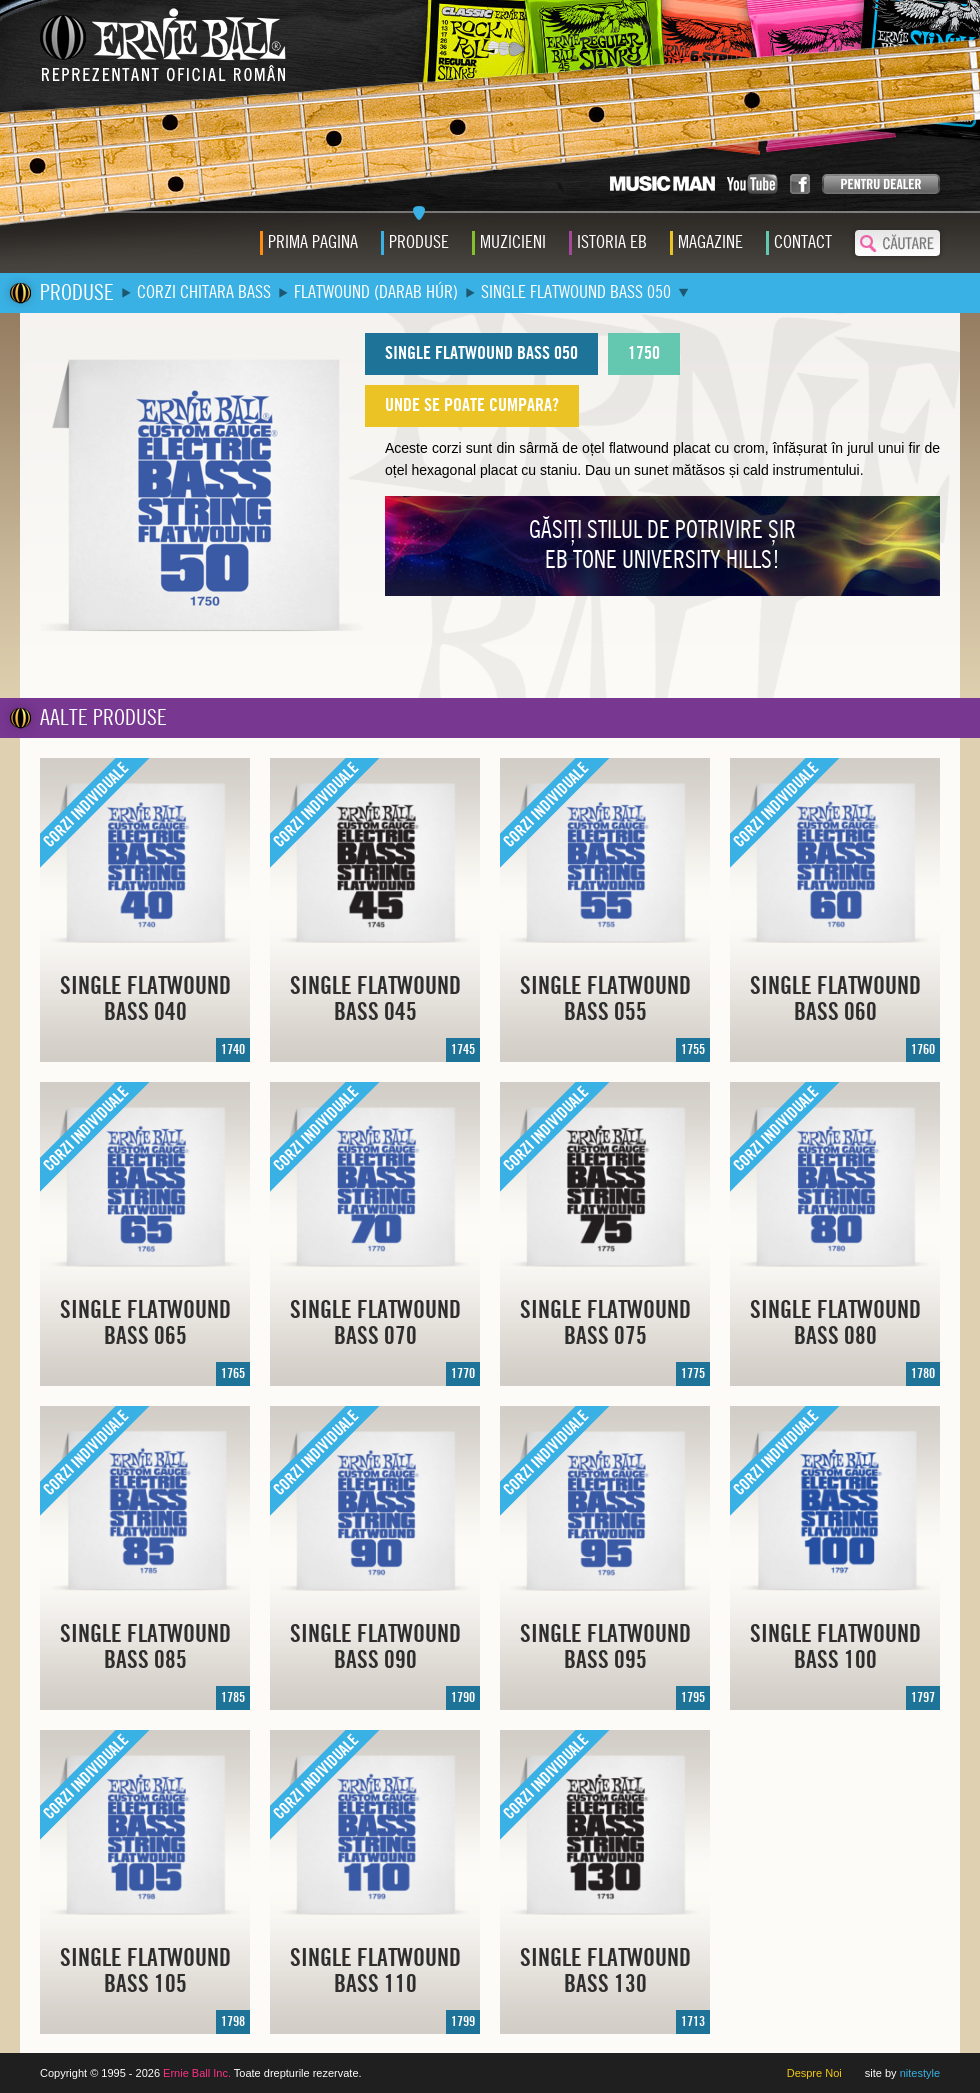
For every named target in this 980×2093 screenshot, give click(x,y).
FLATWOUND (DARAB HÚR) (376, 292)
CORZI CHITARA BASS (204, 292)
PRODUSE (77, 293)
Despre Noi (814, 2073)
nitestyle (920, 2073)
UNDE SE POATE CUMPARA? (472, 405)
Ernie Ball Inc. (197, 2073)
